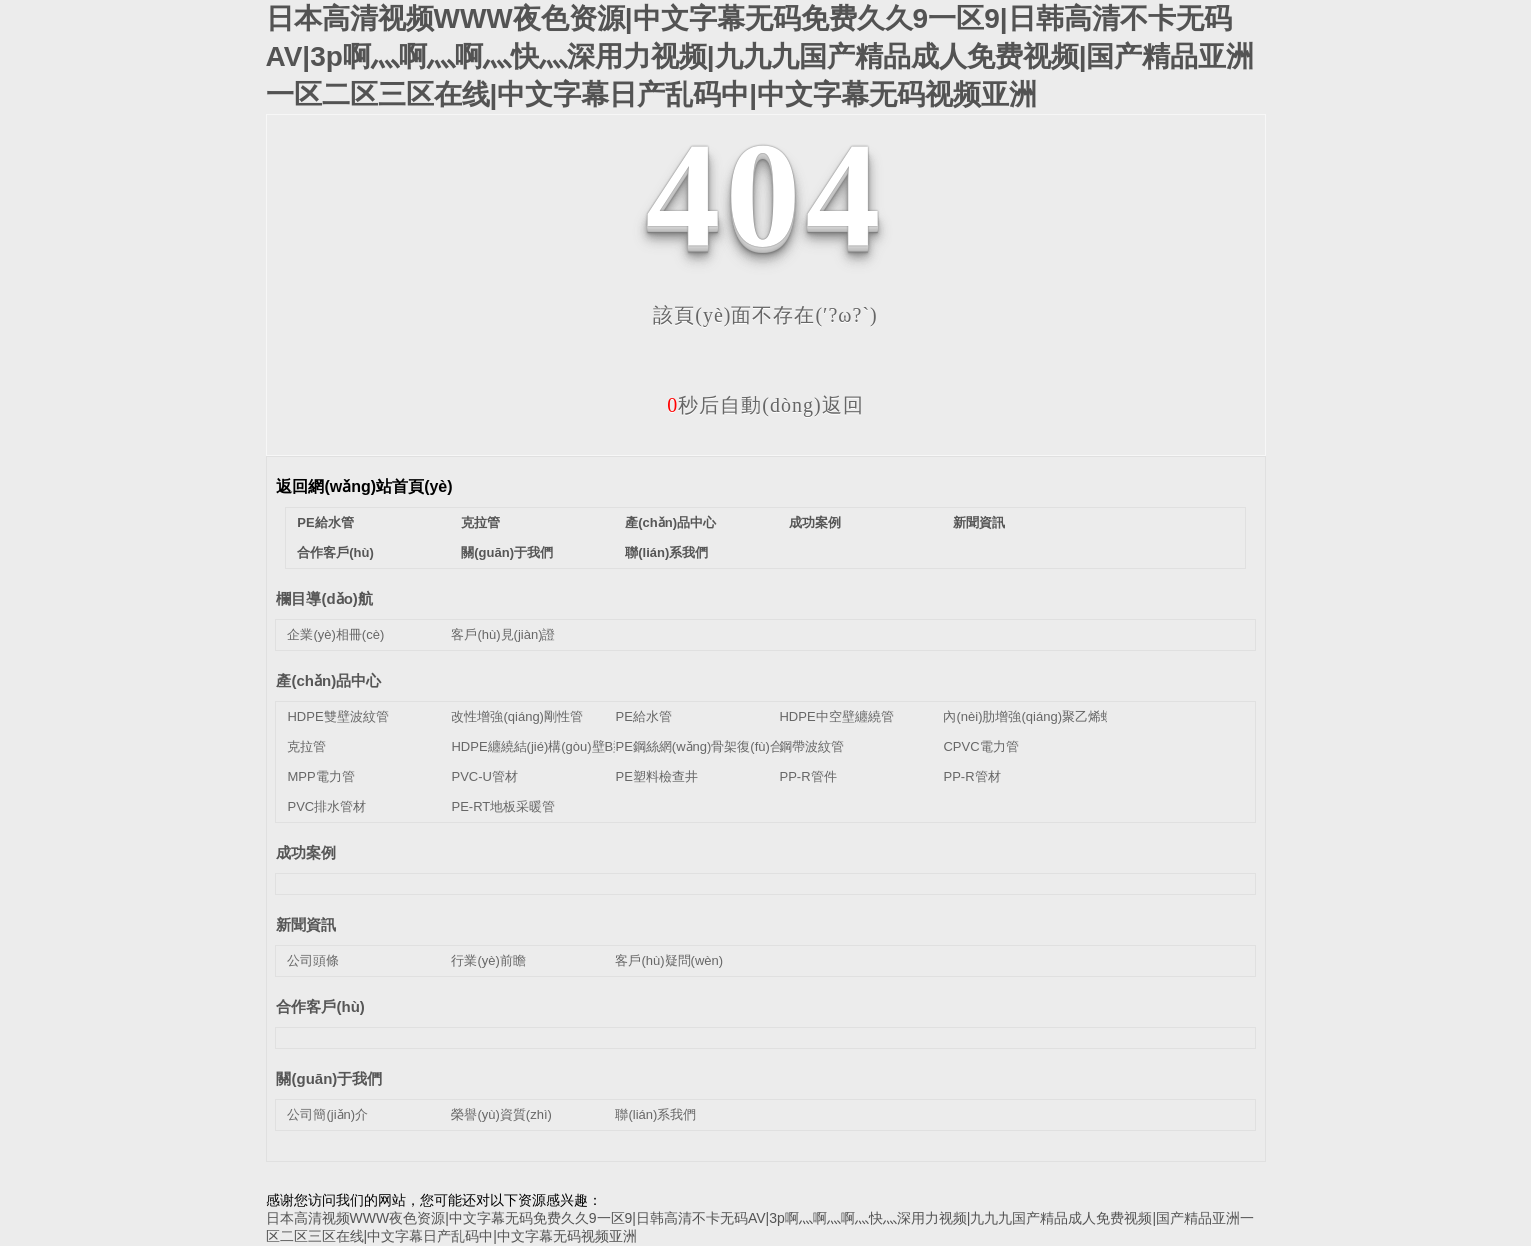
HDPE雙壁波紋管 (337, 716)
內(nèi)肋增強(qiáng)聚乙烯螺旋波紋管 (1054, 716)
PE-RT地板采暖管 (503, 806)
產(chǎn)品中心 (670, 522)
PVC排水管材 (326, 806)
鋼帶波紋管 (811, 746)
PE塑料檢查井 (656, 776)
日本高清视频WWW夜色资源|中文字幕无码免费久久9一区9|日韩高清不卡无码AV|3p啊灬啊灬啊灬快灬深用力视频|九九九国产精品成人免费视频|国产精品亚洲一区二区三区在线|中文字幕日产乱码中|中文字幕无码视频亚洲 (760, 56)
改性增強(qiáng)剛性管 (516, 716)
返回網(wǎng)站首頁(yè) (364, 486)
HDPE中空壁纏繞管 (836, 716)
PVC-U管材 (484, 776)
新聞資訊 (979, 522)
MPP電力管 (320, 776)
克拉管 (480, 522)
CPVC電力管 (980, 746)
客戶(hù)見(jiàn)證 (503, 634)
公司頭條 (313, 960)
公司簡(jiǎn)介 (327, 1114)
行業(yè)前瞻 (488, 960)
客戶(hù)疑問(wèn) (669, 960)
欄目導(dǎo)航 (324, 598)
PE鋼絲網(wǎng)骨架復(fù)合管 (705, 746)
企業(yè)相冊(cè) (335, 634)
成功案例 (815, 522)
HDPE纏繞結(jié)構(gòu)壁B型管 (545, 746)
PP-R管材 (971, 776)
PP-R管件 (807, 776)
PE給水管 (325, 522)
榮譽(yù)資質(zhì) (501, 1114)
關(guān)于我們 (507, 552)
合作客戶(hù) (335, 552)
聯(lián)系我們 (666, 552)
